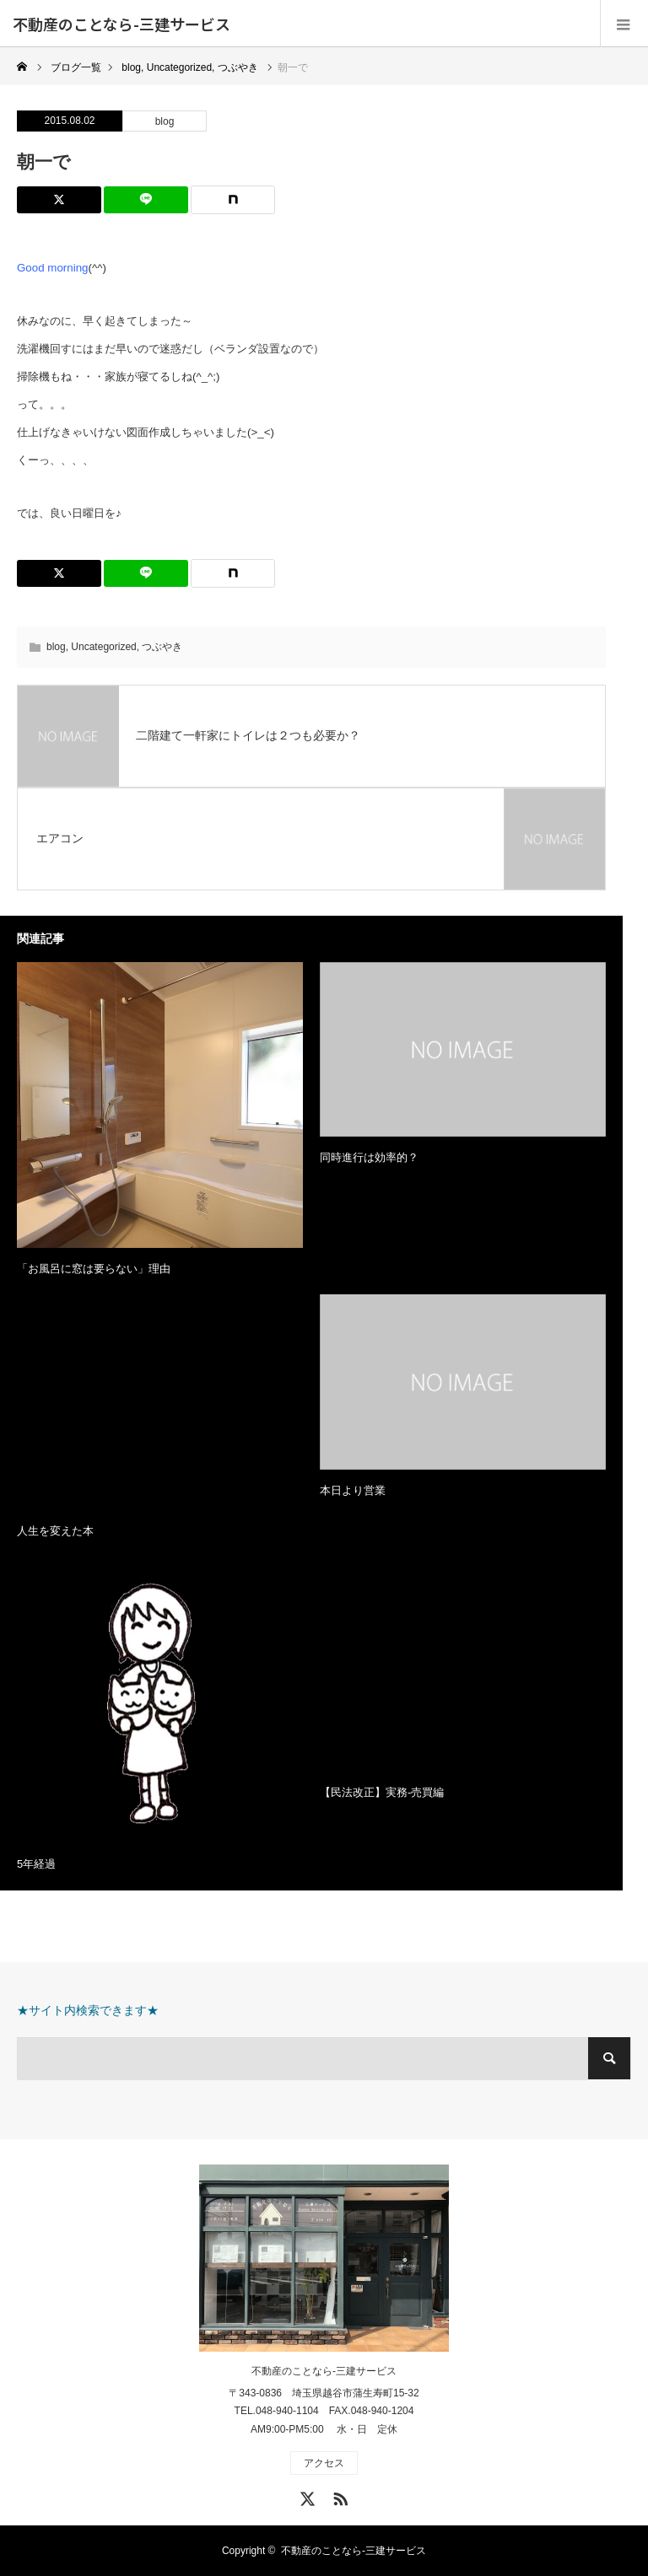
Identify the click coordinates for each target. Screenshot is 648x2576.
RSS (338, 2496)
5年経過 (36, 1864)
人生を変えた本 (55, 1531)
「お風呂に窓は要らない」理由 (93, 1268)
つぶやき (162, 647)
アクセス (324, 2463)
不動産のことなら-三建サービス (121, 23)
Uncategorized (103, 647)
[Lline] (146, 199)
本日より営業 (353, 1490)
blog (165, 121)
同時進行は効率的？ (369, 1157)
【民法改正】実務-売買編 (382, 1792)
